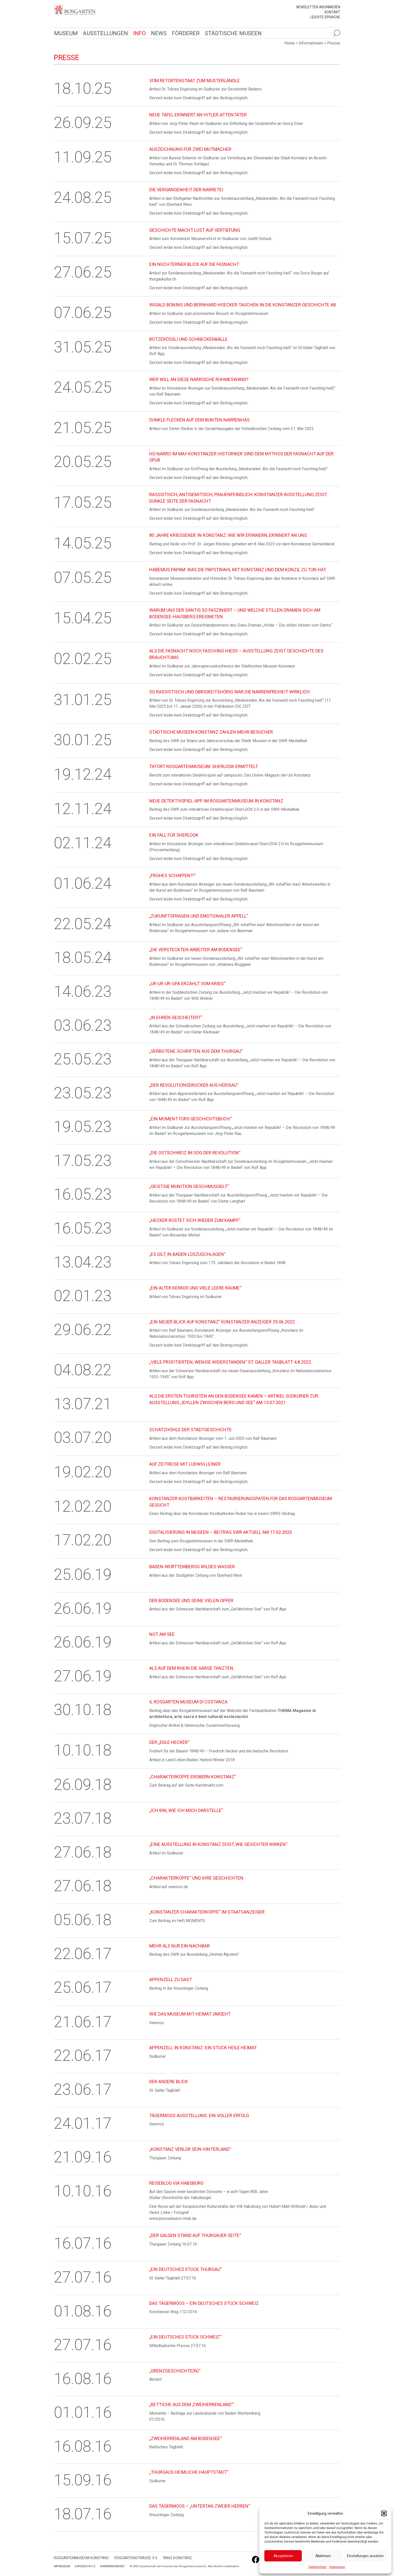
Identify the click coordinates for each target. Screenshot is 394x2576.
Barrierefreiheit (112, 2566)
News (159, 33)
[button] (383, 2513)
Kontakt (332, 12)
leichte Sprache (325, 17)
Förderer (186, 33)
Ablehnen (323, 2556)
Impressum (337, 2567)
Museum (66, 33)
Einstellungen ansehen (365, 2556)
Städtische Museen (233, 33)
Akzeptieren (283, 2556)
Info (139, 33)
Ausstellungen (105, 33)
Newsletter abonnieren (318, 7)
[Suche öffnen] (336, 33)
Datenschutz (318, 2567)
